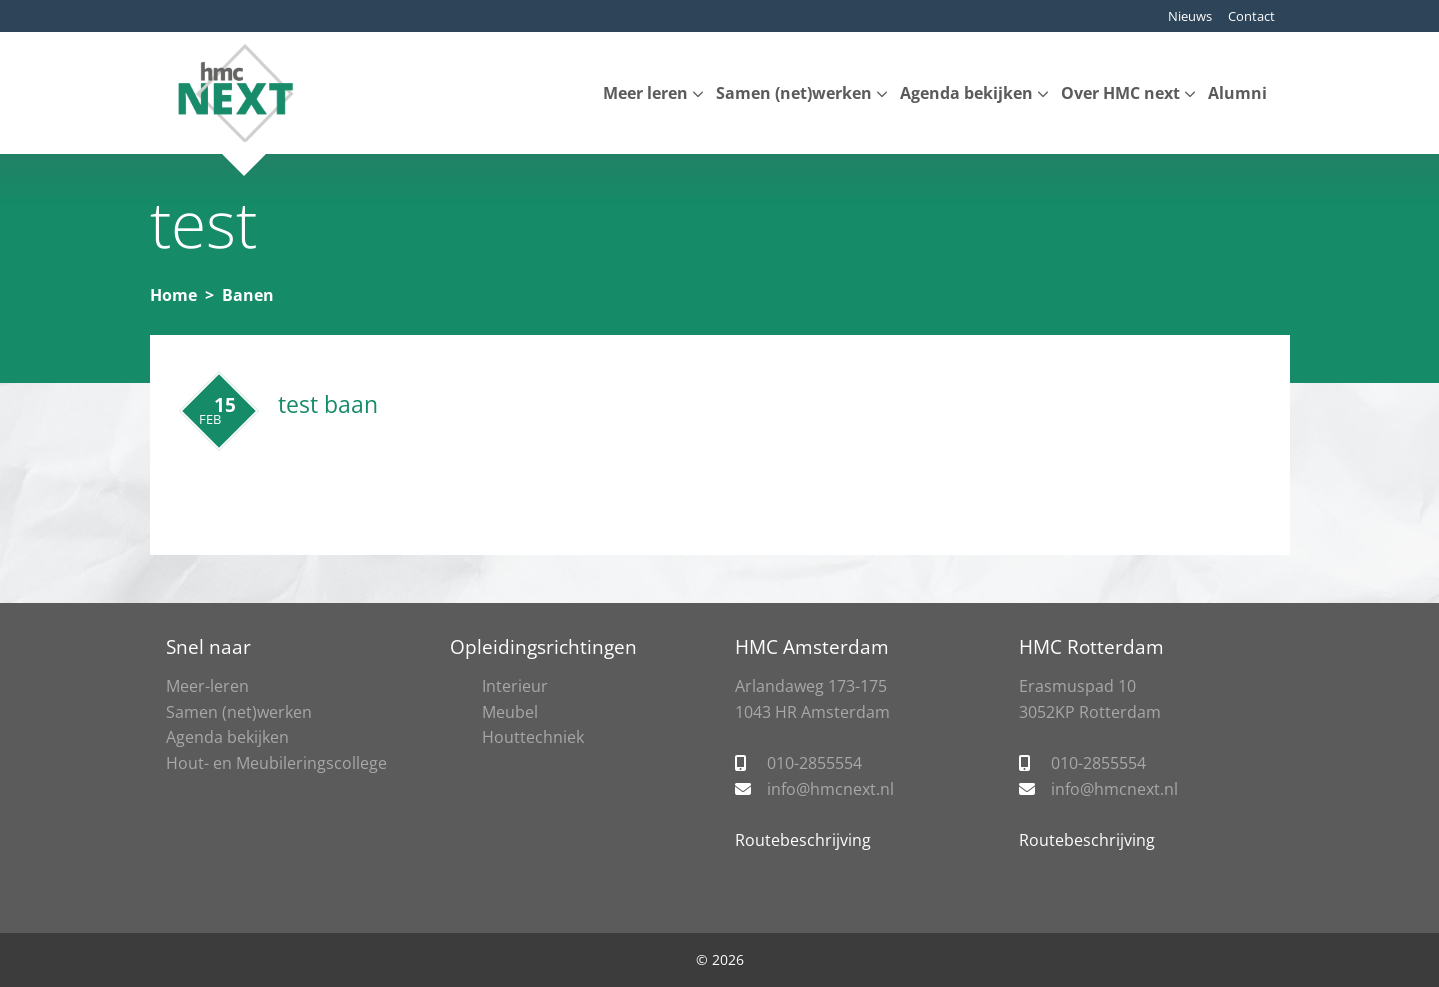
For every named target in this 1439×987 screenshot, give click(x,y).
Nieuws (1190, 16)
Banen (248, 295)
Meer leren (645, 93)
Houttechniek (533, 737)
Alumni (1237, 93)
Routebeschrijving (803, 840)
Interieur (515, 686)
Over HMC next (1120, 93)
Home (173, 295)
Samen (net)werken (794, 93)
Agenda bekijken (966, 93)
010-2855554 (814, 763)
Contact (1251, 16)
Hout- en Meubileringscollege (276, 763)
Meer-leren (207, 686)
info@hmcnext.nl (830, 789)
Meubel (510, 712)
